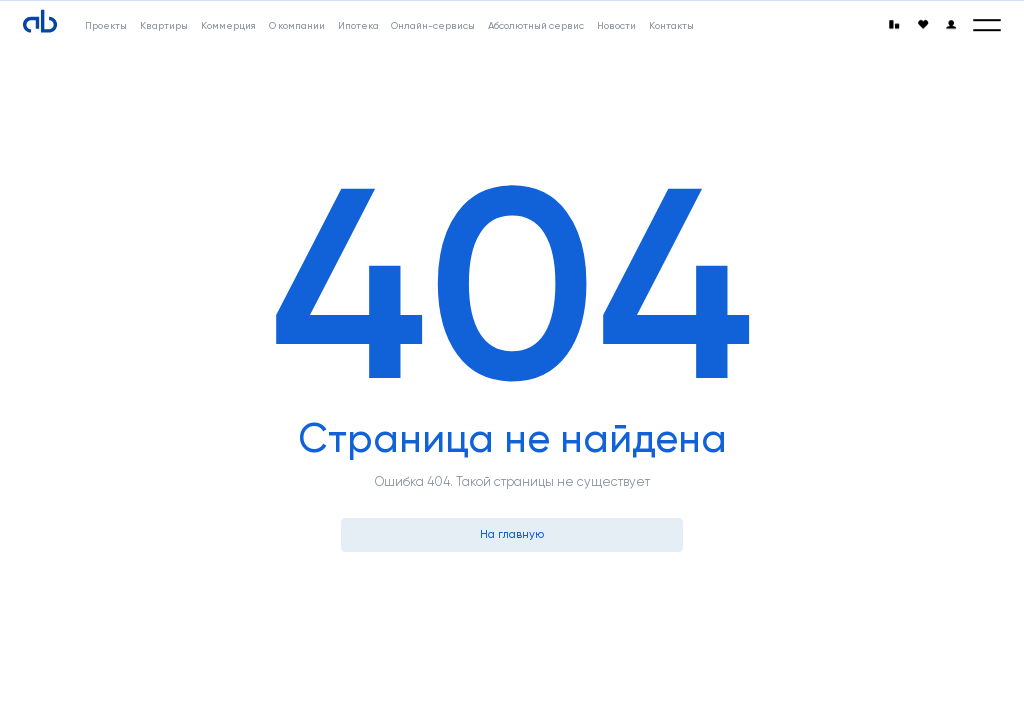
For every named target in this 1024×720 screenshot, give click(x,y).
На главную (512, 534)
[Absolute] (40, 22)
